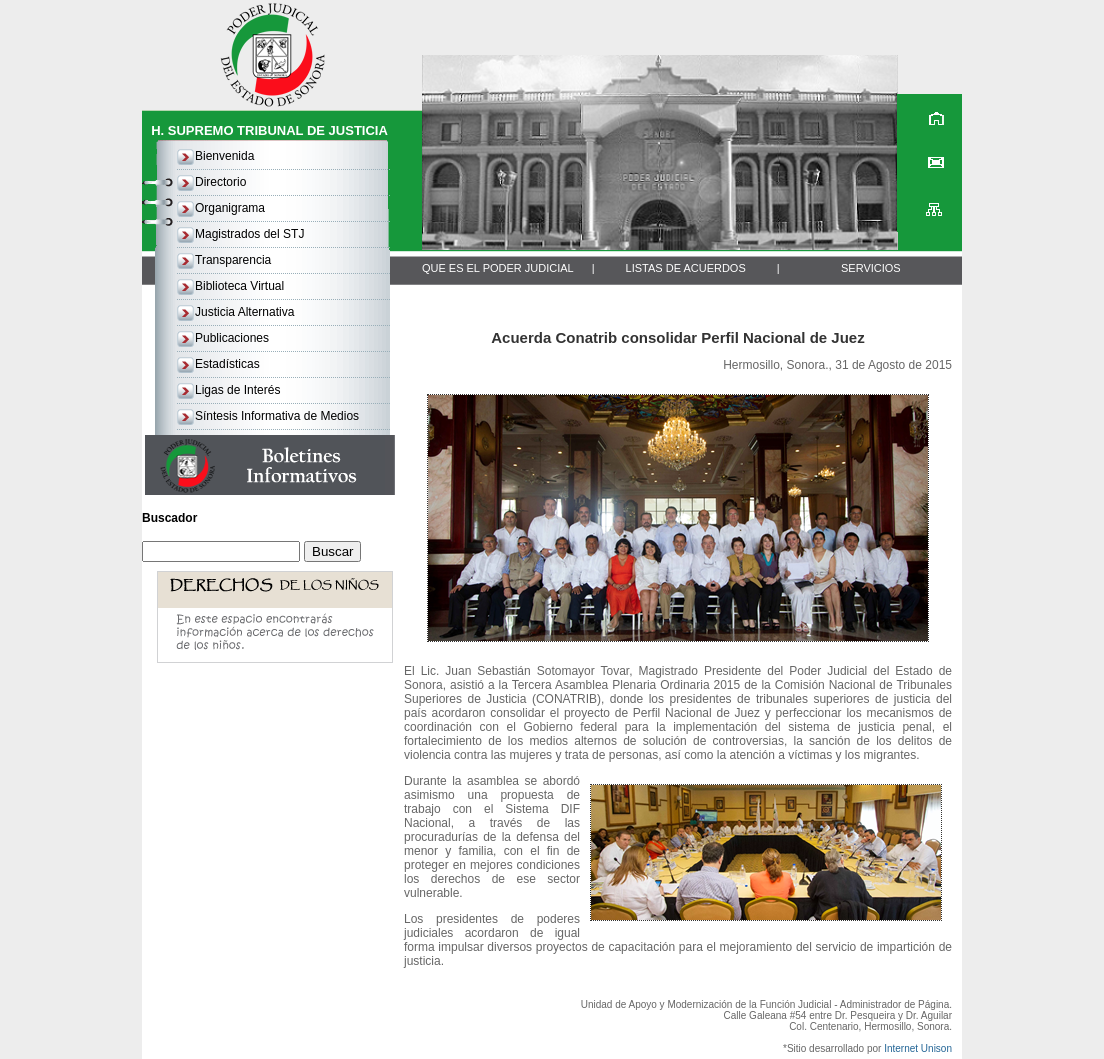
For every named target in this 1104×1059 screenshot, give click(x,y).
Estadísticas (227, 364)
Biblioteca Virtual (239, 286)
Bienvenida (224, 156)
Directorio (220, 182)
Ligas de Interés (237, 390)
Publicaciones (232, 338)
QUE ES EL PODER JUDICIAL (498, 268)
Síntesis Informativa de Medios (277, 416)
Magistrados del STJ (249, 234)
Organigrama (230, 208)
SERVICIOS (871, 268)
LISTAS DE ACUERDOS (686, 268)
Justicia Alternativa (244, 312)
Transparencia (233, 260)
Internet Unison (918, 1048)
